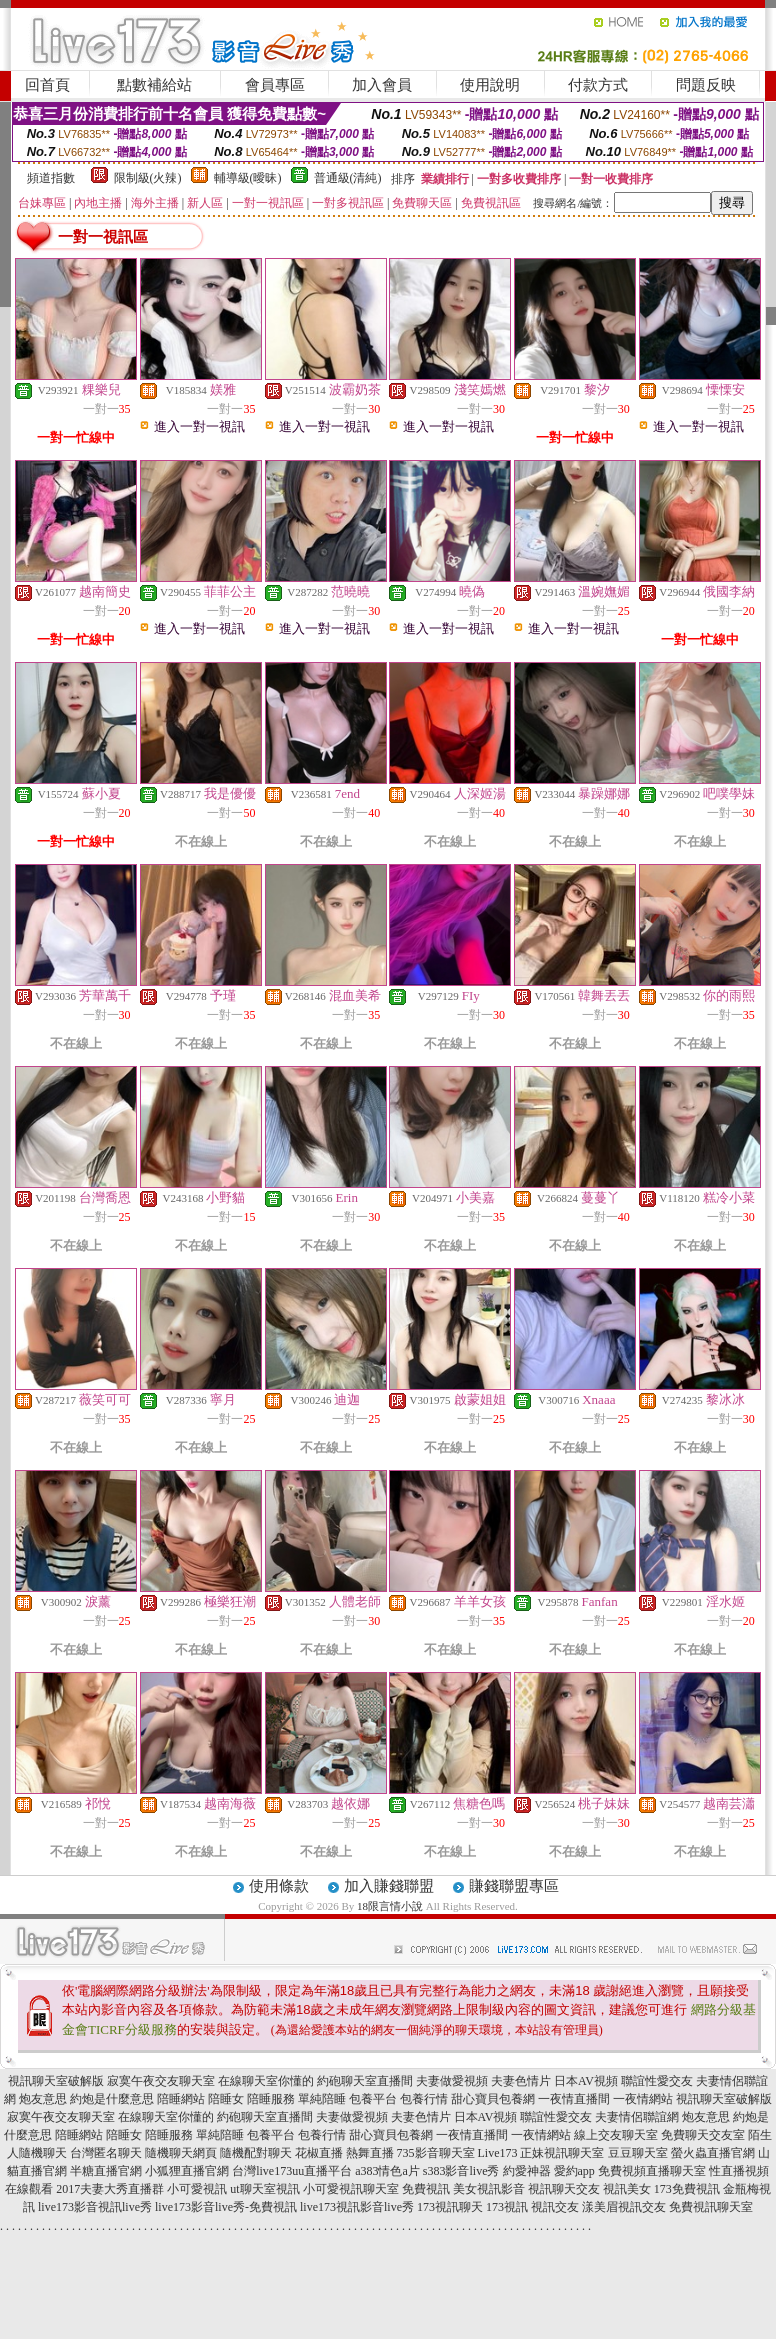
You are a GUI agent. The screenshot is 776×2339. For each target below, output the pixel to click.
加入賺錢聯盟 (389, 1886)
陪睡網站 (181, 2099)
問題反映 (706, 85)
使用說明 (490, 85)
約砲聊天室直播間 (365, 2081)
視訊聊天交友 (564, 2189)
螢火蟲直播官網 (713, 2153)
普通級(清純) (348, 178)
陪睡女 (226, 2099)
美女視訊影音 (489, 2189)
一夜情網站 (643, 2099)
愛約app (574, 2171)
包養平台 (373, 2099)
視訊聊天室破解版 (56, 2081)
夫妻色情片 (521, 2081)
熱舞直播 (370, 2153)
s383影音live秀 (461, 2171)
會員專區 (275, 85)
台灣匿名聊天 (106, 2153)
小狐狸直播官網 (187, 2171)
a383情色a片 (387, 2171)
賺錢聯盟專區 (514, 1886)
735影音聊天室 (436, 2153)
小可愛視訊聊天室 (351, 2189)
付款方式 (598, 85)
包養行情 (424, 2099)
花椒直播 (319, 2153)
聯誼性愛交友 (657, 2081)
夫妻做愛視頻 (452, 2081)
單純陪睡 (322, 2099)
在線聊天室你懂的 (266, 2081)
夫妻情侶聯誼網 (637, 2117)
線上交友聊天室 (616, 2135)
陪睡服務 (271, 2099)
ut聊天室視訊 (264, 2189)
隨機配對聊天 (256, 2153)
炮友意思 (43, 2099)
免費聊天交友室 (703, 2135)
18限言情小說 (390, 1906)
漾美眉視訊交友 (624, 2207)
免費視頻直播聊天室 (652, 2171)
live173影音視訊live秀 (95, 2207)
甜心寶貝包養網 (493, 2099)
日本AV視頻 (586, 2081)
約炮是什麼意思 (112, 2099)
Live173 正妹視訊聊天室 (541, 2153)
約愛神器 (527, 2171)
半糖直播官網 (106, 2171)
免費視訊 (426, 2189)
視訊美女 (627, 2189)
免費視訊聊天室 (711, 2207)
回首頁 (47, 85)
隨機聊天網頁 (181, 2153)
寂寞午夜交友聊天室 (161, 2081)
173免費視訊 (687, 2189)
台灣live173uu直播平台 (292, 2171)
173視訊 (507, 2207)
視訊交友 (555, 2207)
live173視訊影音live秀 (357, 2207)
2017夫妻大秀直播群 (110, 2189)
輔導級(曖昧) (248, 178)
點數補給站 (154, 85)
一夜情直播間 (574, 2099)
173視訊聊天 (450, 2207)
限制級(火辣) (148, 178)
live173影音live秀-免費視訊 (226, 2207)
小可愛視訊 (197, 2189)
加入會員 (382, 85)
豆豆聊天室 (638, 2153)
